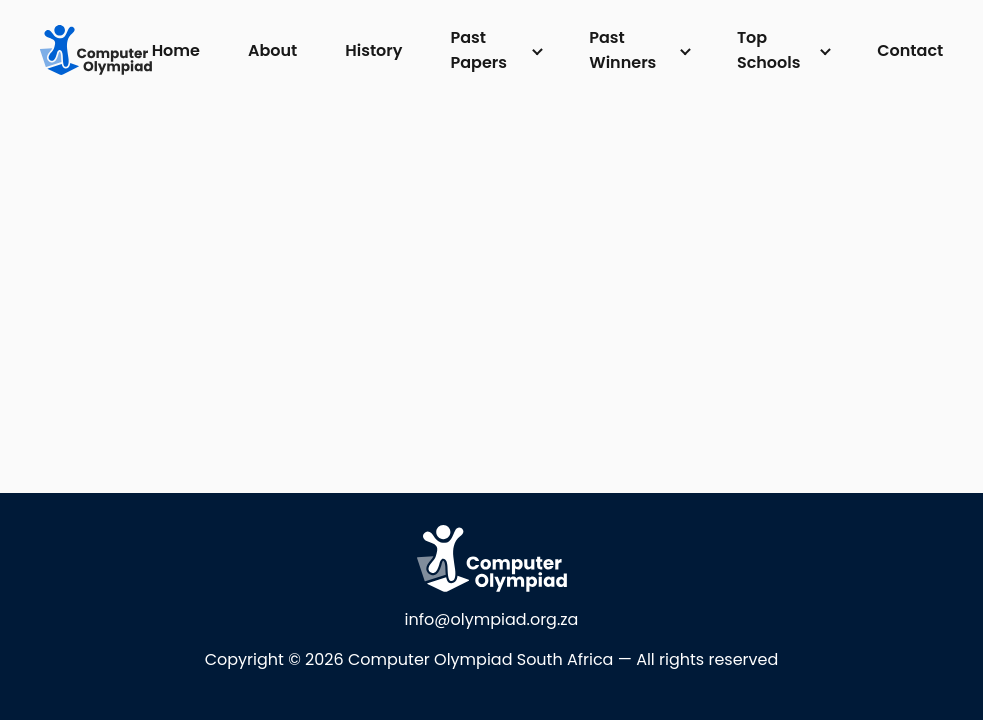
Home (176, 50)
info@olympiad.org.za (492, 619)
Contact (910, 50)
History (373, 50)
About (272, 50)
